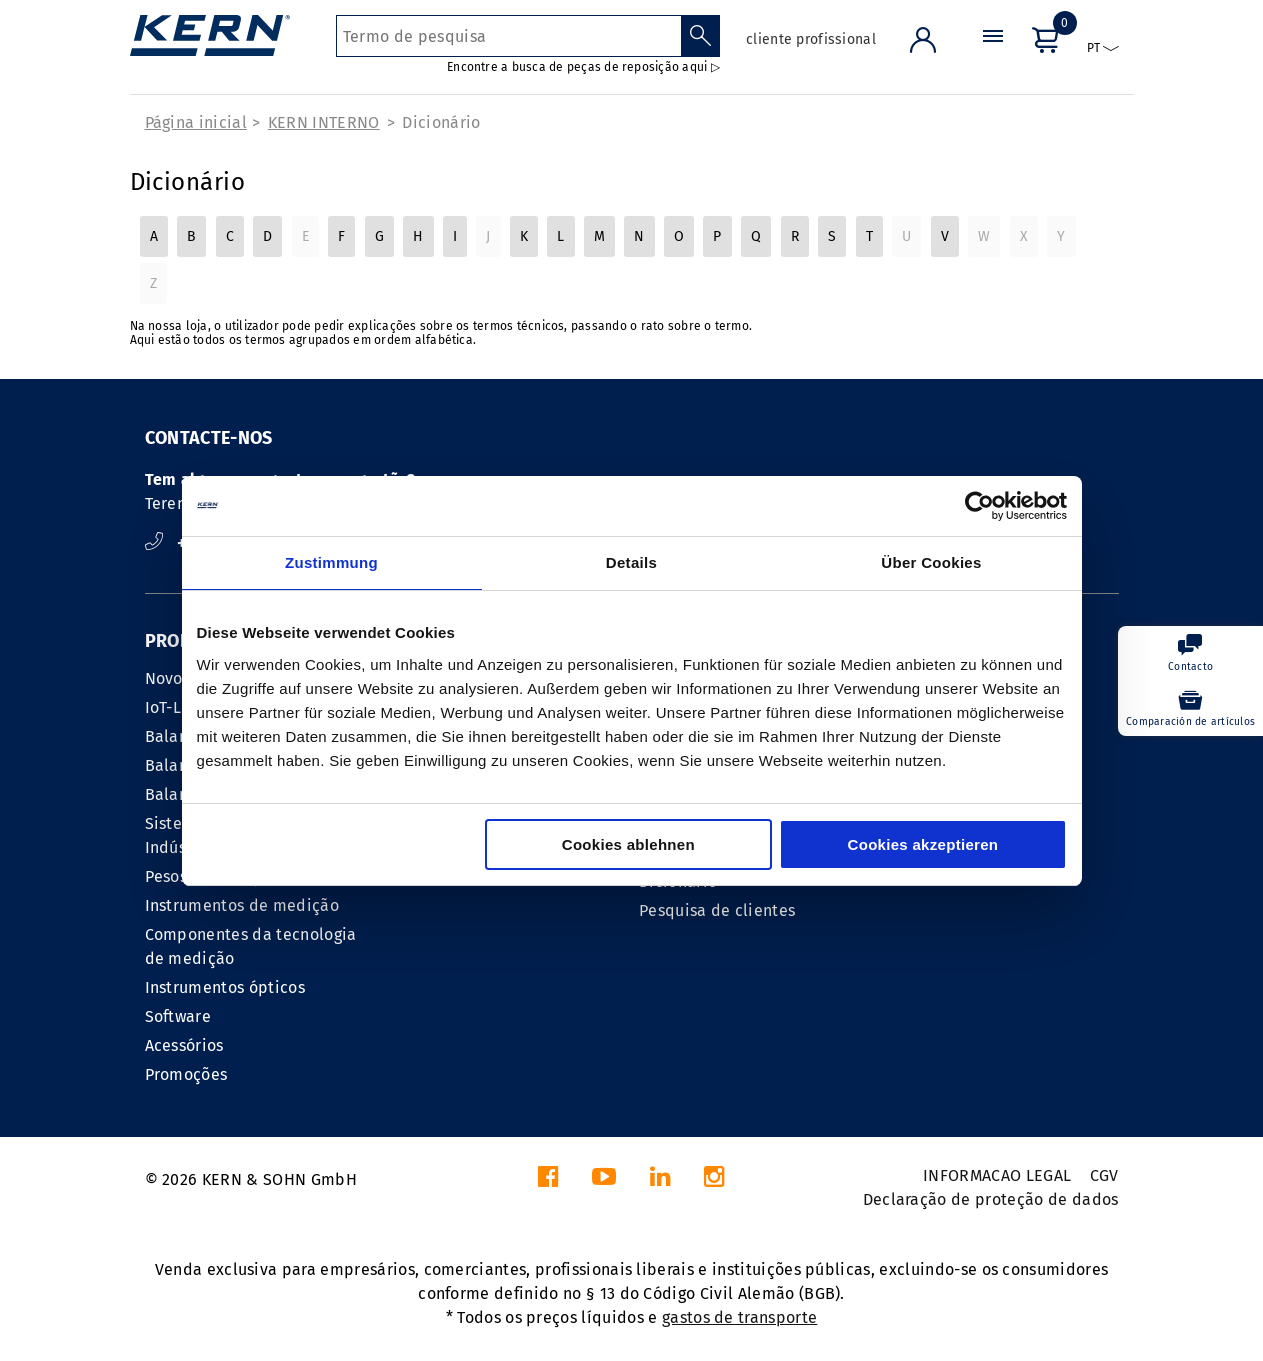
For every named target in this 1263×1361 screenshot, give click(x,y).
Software (178, 1016)
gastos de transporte (739, 1317)
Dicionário (441, 122)
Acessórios (184, 1045)
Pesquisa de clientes (717, 910)
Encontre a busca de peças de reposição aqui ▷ (583, 67)
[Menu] (993, 54)
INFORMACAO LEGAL (997, 1175)
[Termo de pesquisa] (508, 36)
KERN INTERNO (324, 122)
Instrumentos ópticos (225, 987)
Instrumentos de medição (242, 905)
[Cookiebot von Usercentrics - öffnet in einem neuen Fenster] (979, 506)
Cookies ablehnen (628, 844)
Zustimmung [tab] (331, 562)
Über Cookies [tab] (931, 562)
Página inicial (196, 122)
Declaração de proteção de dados (991, 1199)
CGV (1104, 1175)
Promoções (186, 1074)
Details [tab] (631, 562)
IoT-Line (175, 707)
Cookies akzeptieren (923, 844)
